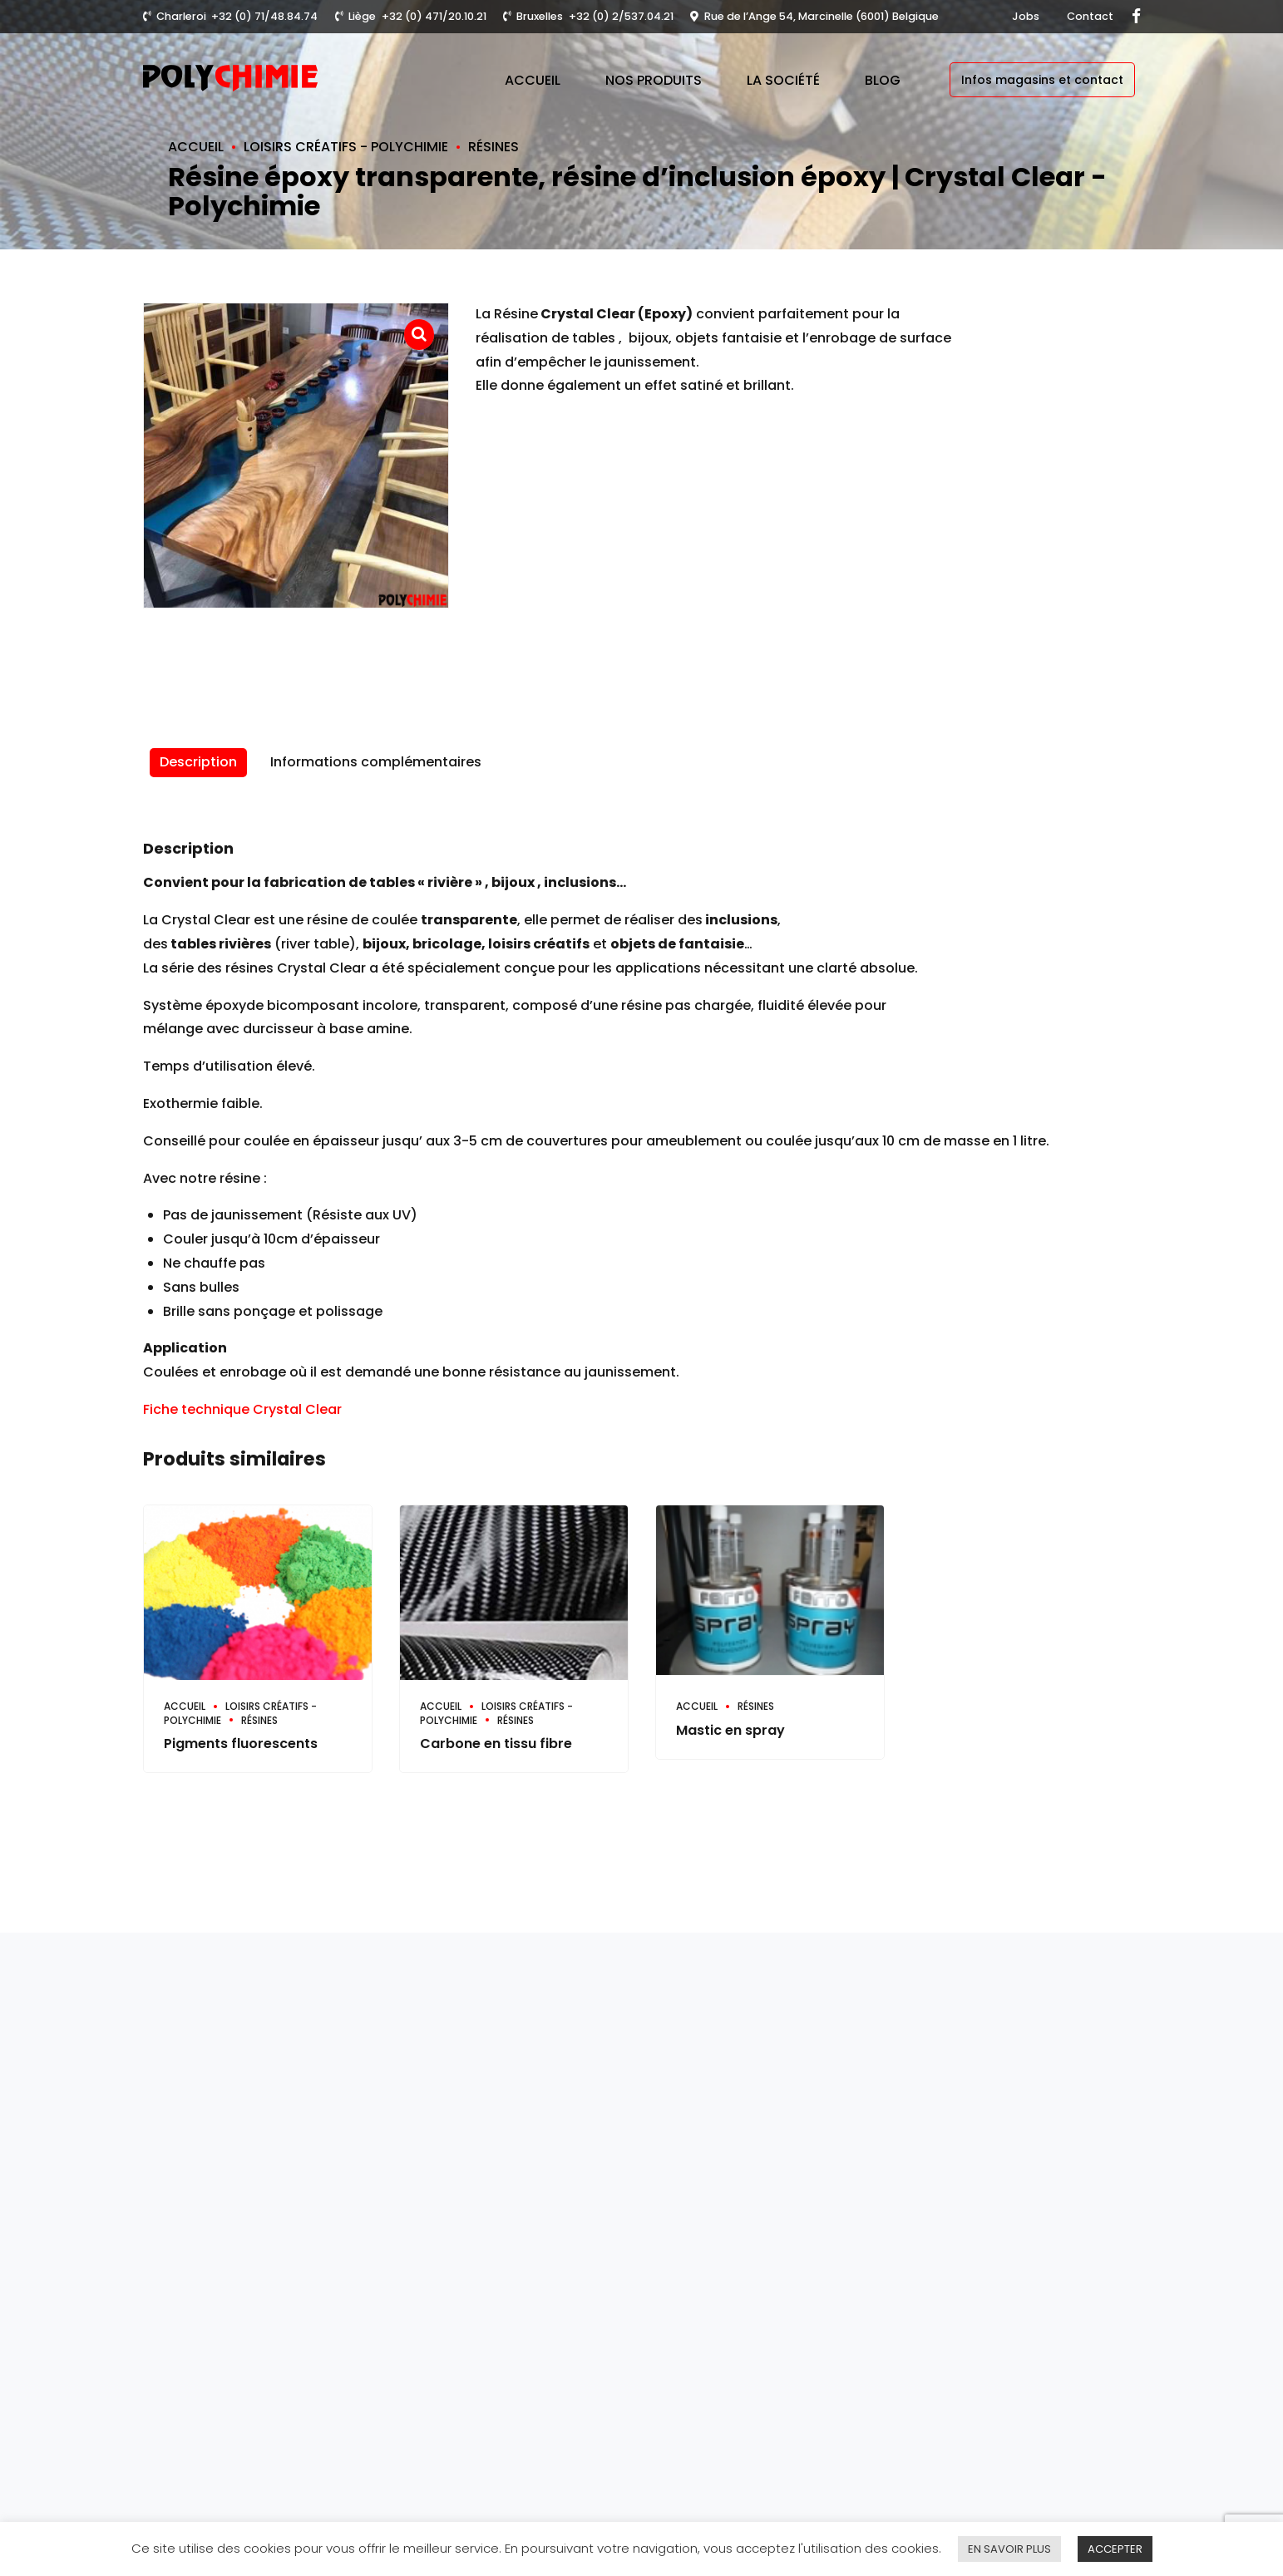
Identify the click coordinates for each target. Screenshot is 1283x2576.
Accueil (532, 80)
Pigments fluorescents (241, 1743)
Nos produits (653, 80)
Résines (493, 146)
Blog (883, 80)
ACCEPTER (1115, 2549)
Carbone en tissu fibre (496, 1743)
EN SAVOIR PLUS (1009, 2549)
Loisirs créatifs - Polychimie (346, 146)
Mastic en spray (730, 1730)
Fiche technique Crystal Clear (242, 1409)
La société (783, 80)
